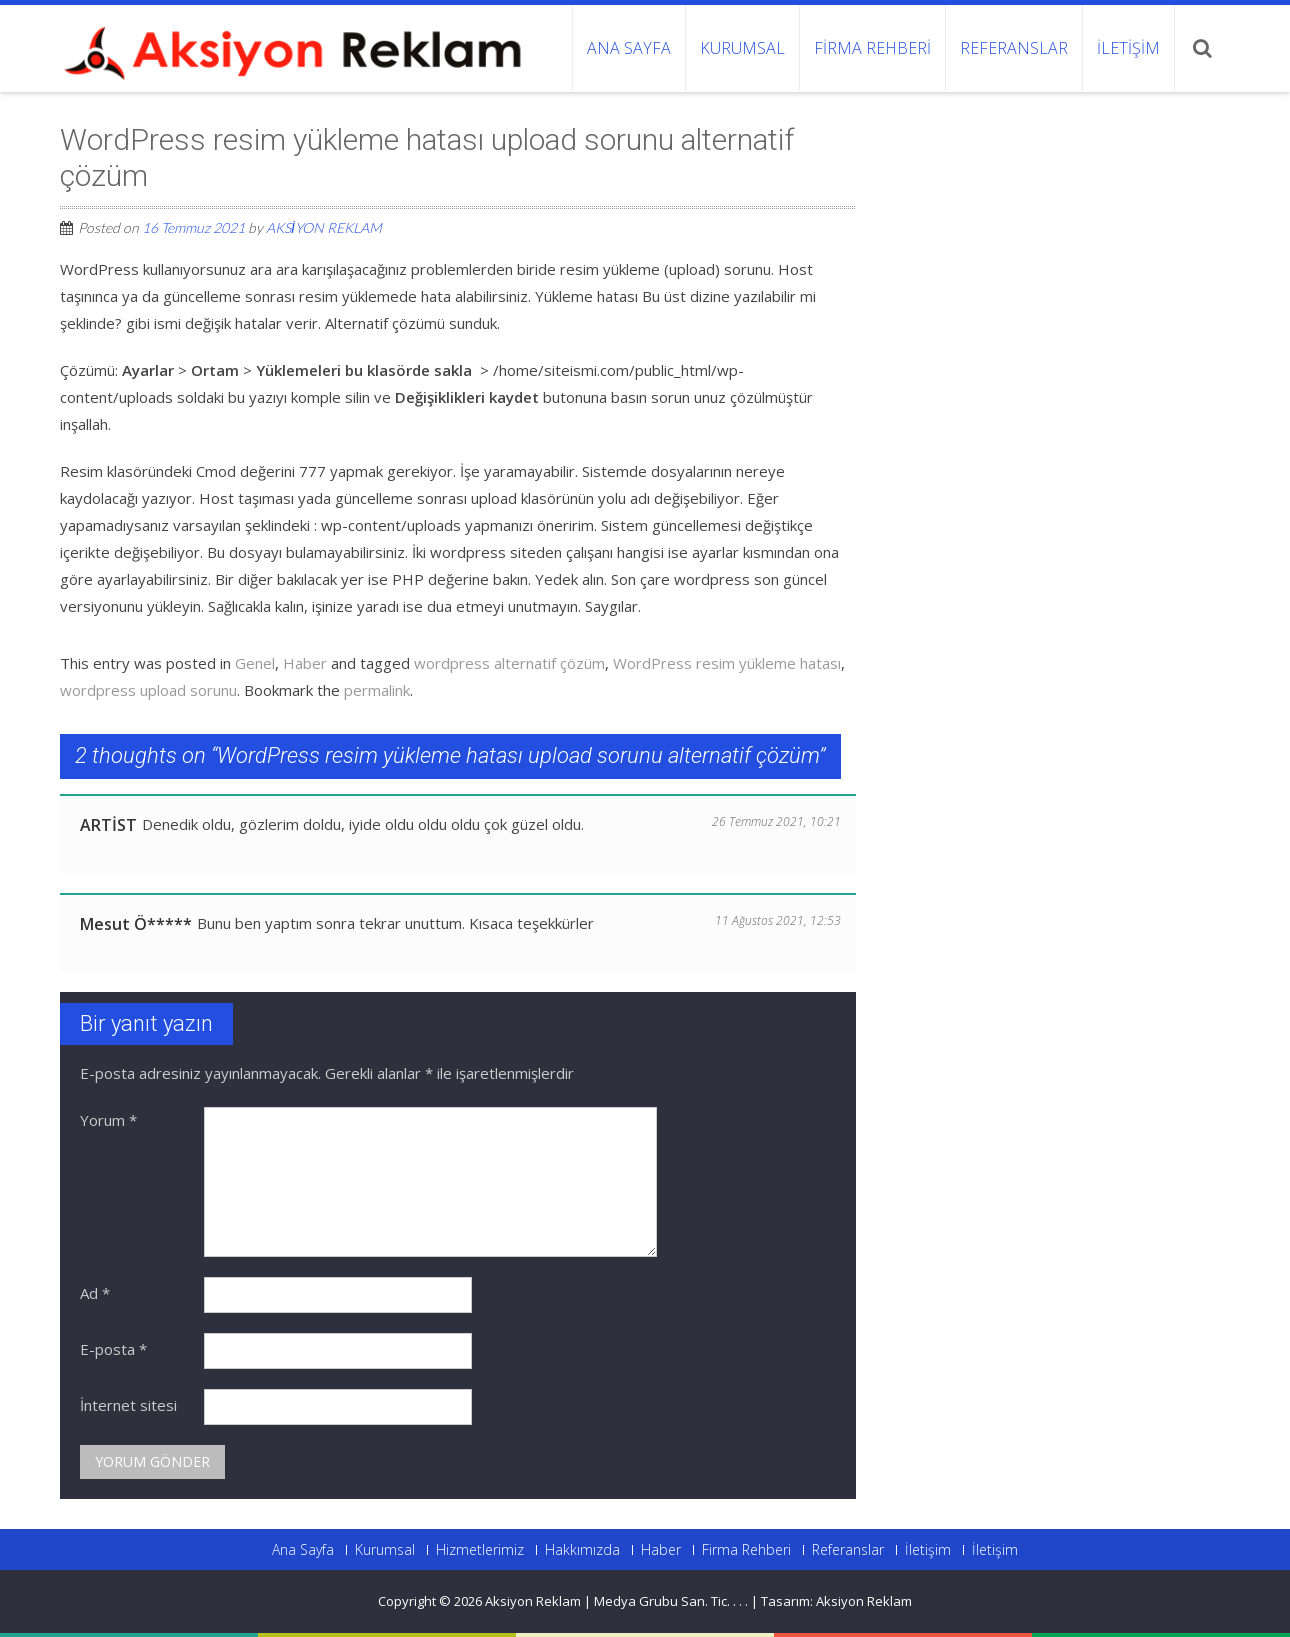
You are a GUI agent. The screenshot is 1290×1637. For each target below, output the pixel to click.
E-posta (113, 1349)
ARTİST (108, 825)
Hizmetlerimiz (480, 1550)
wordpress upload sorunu (148, 690)
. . (743, 1601)
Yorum (108, 1120)
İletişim (1128, 48)
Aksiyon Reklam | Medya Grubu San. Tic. (609, 1601)
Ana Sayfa (629, 48)
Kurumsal (742, 48)
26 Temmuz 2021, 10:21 (776, 821)
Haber (305, 663)
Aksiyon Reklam (864, 1601)
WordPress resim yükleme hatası (727, 663)
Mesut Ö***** (136, 924)
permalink (377, 690)
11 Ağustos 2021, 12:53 (778, 920)
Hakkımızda (582, 1550)
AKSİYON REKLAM (324, 227)
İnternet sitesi (128, 1405)
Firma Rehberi (872, 48)
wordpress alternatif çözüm (509, 663)
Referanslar (1014, 48)
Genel (255, 663)
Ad (95, 1293)
